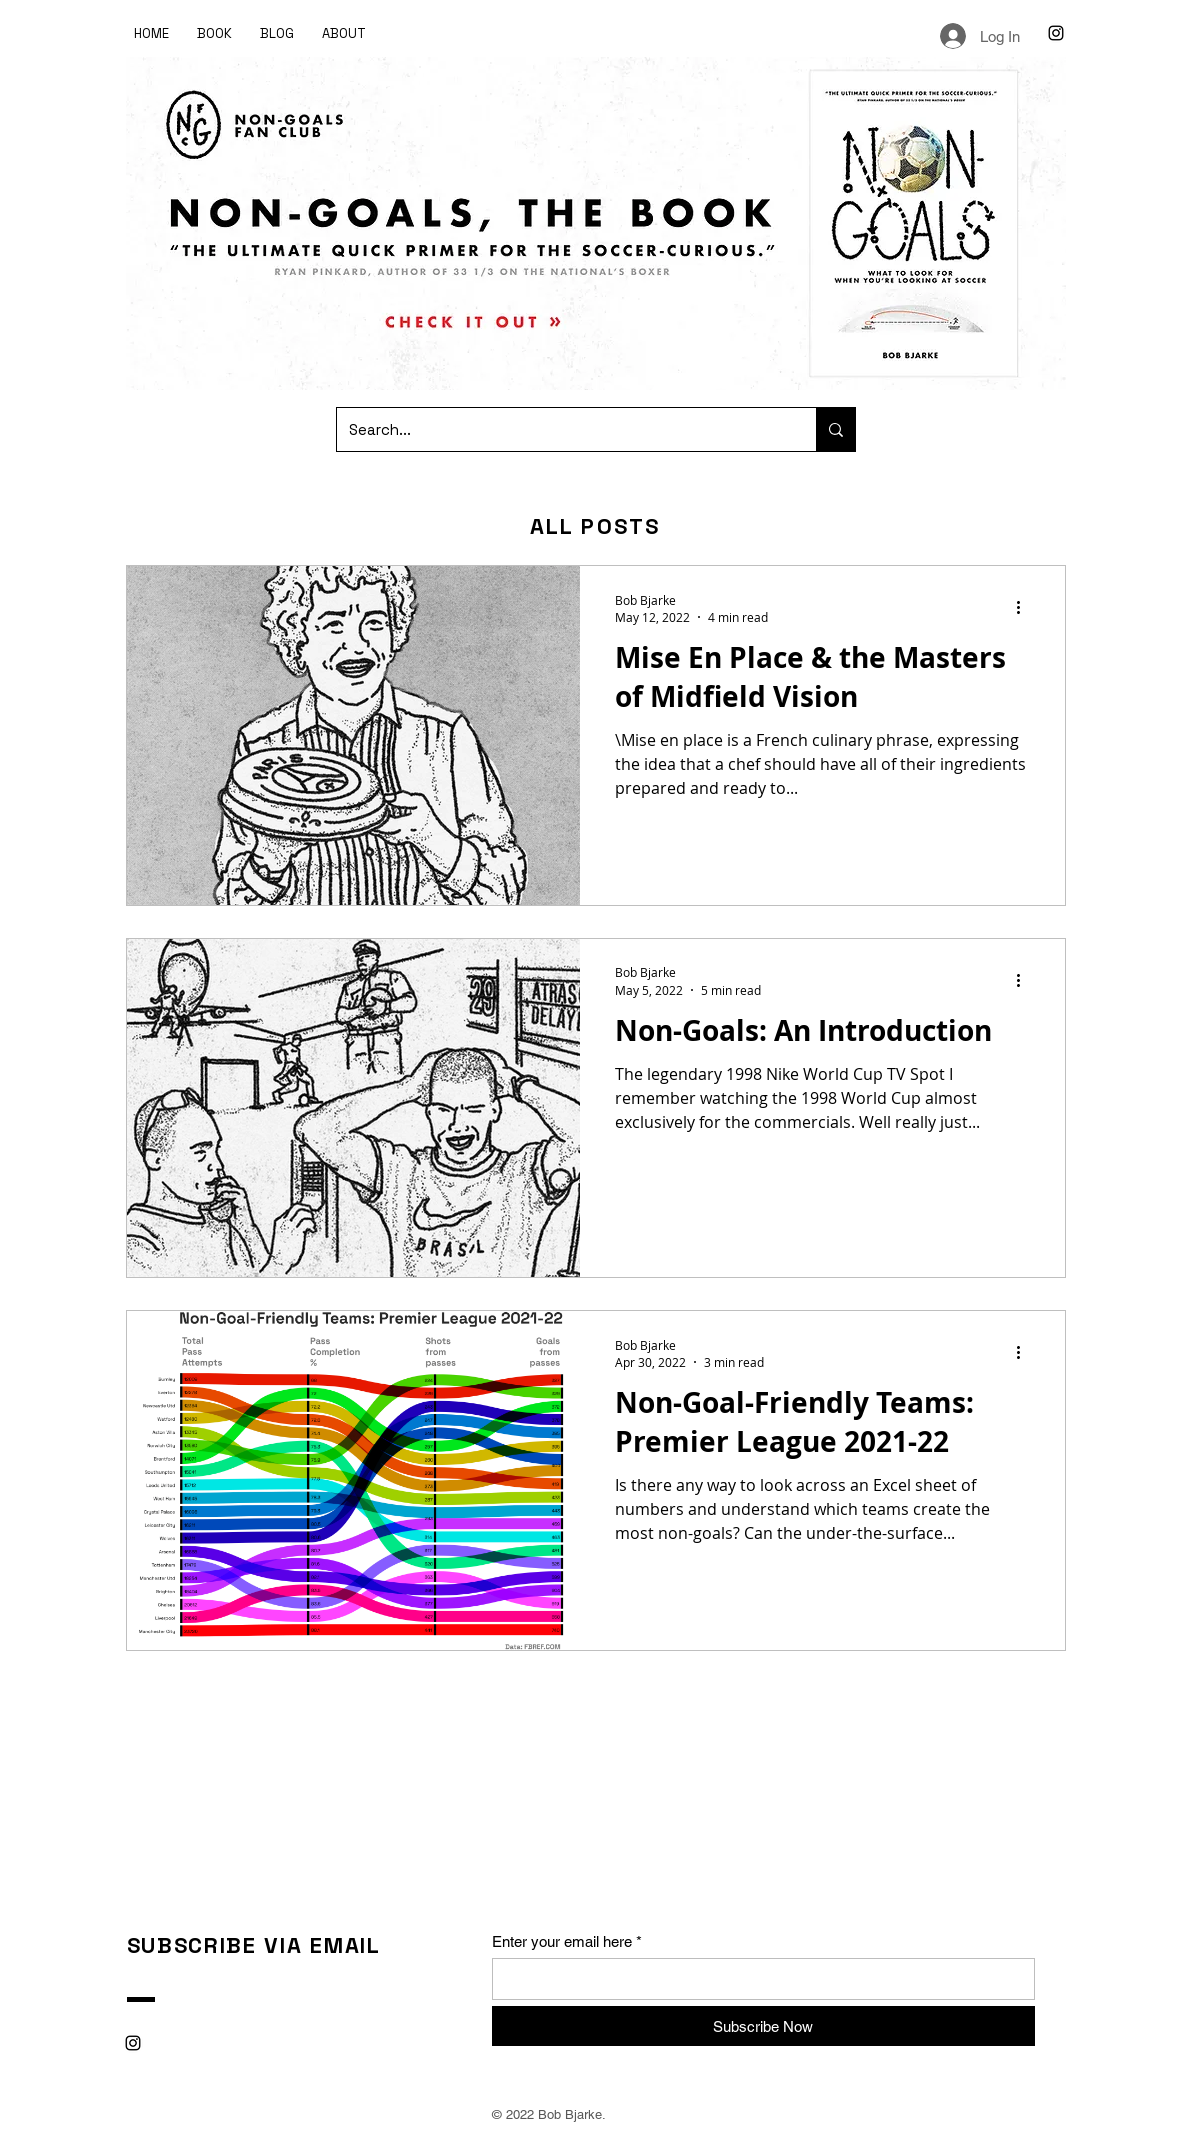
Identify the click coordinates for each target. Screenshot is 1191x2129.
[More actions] (1026, 608)
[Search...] (561, 429)
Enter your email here (562, 1941)
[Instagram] (1056, 33)
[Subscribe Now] (763, 2026)
